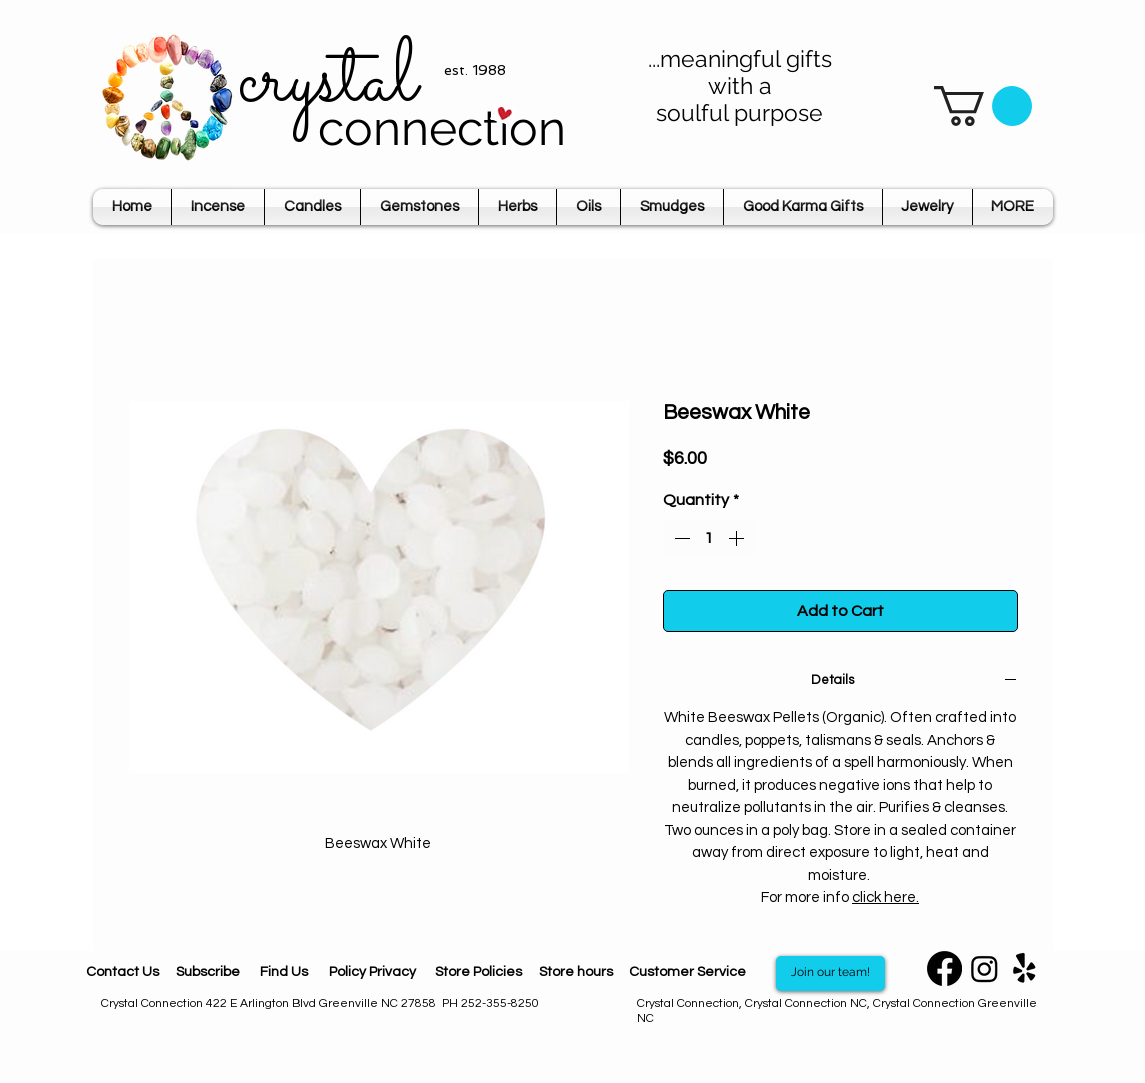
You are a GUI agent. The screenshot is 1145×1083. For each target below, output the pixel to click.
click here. (885, 897)
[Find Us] (284, 973)
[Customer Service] (688, 973)
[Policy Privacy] (373, 973)
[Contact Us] (122, 973)
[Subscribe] (208, 973)
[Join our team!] (830, 973)
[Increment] (738, 538)
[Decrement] (680, 538)
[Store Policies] (479, 973)
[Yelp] (1024, 968)
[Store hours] (576, 973)
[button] (983, 106)
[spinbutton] (709, 538)
